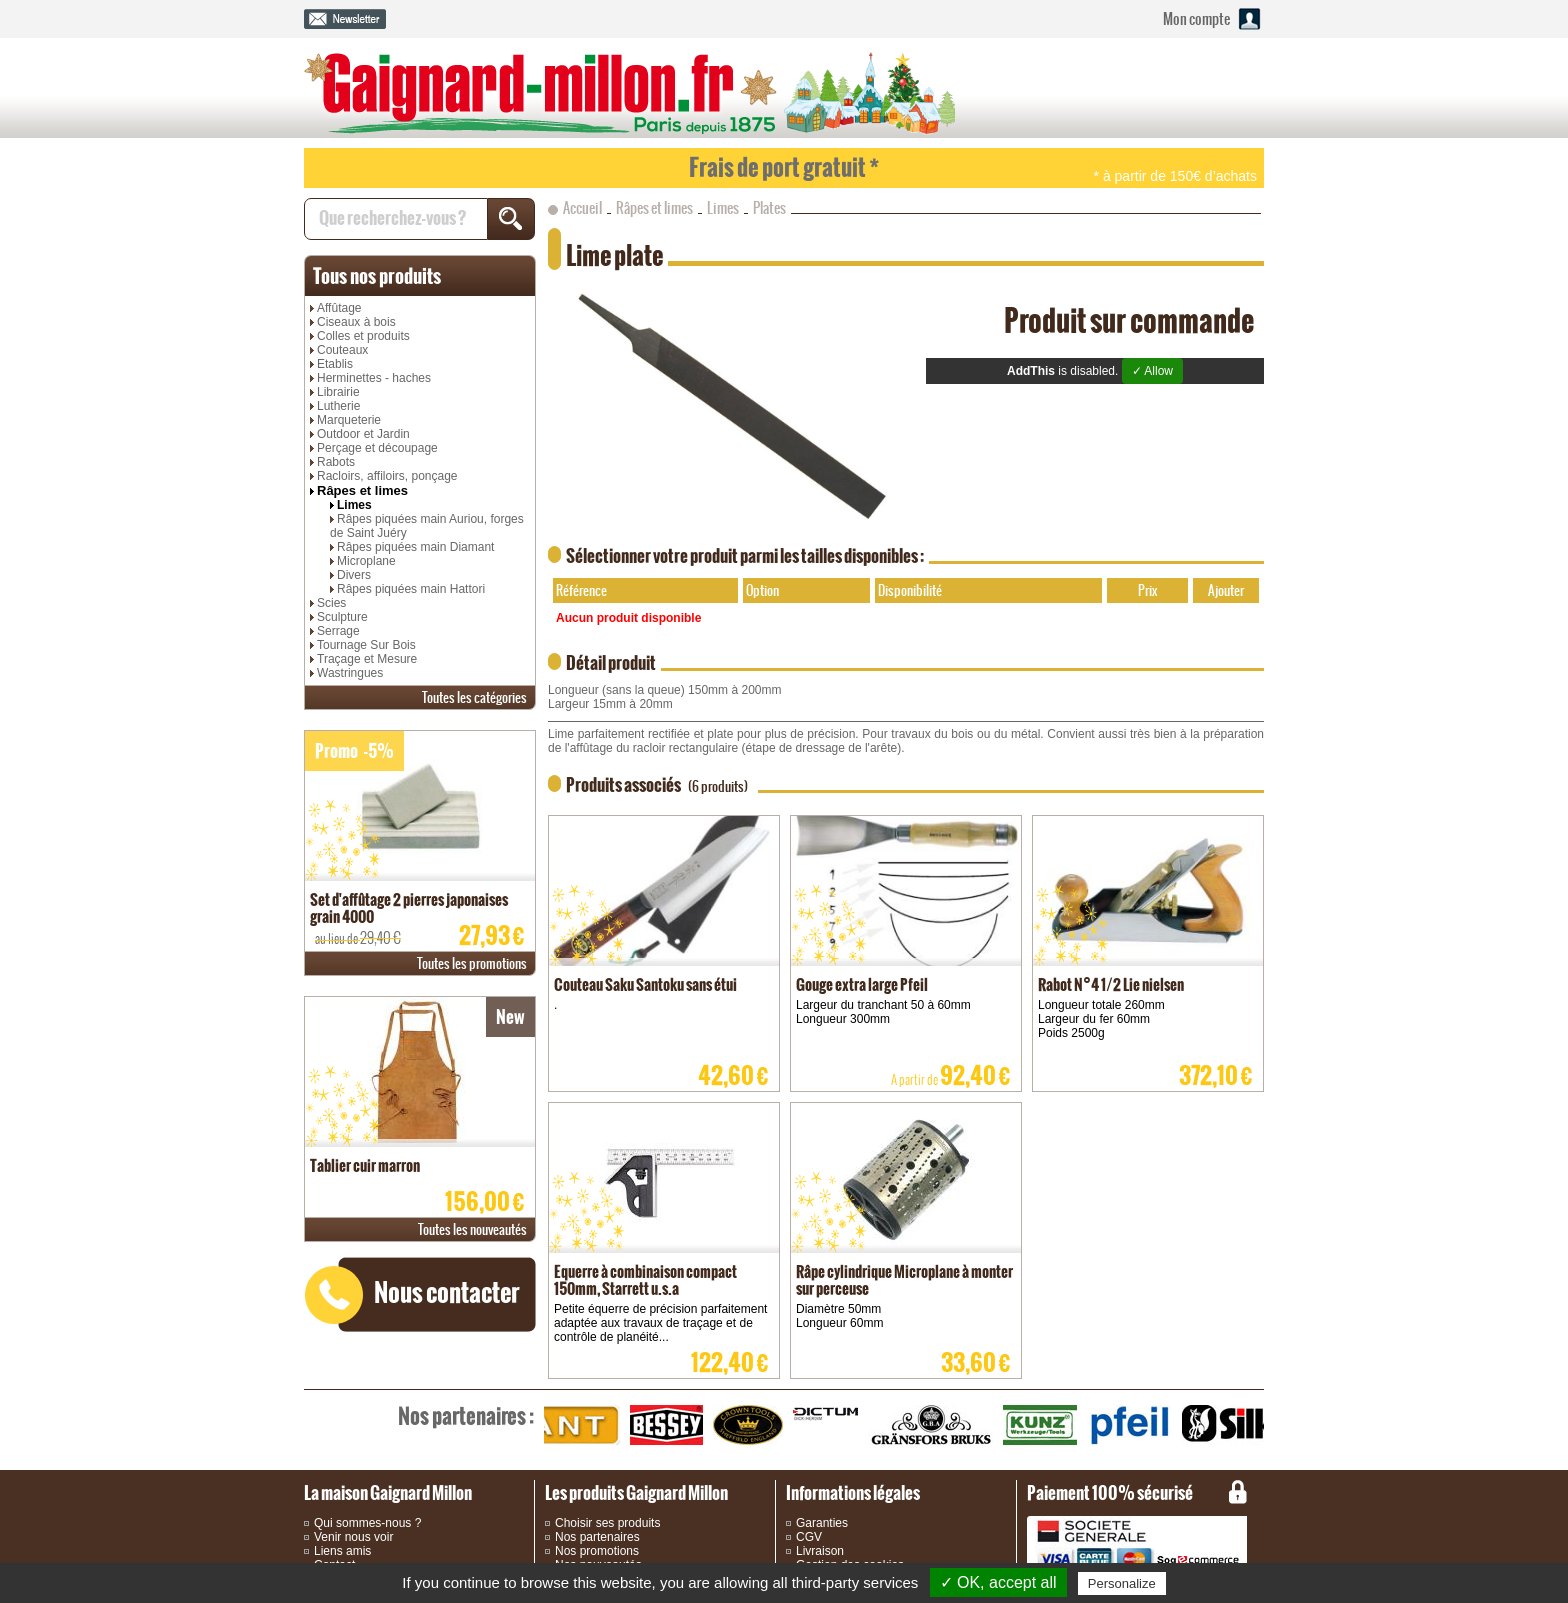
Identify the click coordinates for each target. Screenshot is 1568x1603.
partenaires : (466, 1416)
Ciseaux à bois (356, 322)
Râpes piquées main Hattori (411, 589)
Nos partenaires (597, 1537)
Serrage (338, 631)
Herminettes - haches (374, 378)
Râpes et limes (362, 490)
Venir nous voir (353, 1537)
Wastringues (350, 673)
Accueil (582, 208)
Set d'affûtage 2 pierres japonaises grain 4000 (409, 908)
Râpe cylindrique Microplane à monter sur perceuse (904, 1280)
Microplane (366, 561)
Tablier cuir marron (365, 1165)
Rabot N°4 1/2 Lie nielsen (1111, 984)
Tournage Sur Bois (366, 645)
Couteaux (342, 350)
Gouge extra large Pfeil (862, 984)
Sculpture (342, 617)
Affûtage (339, 308)
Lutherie (338, 406)
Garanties (822, 1523)
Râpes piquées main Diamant (415, 547)
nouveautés (472, 1229)
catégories (474, 697)
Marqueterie (349, 420)
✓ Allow (1152, 371)
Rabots (336, 462)
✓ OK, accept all (998, 1582)
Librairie (338, 392)
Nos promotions (597, 1551)
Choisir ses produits (607, 1523)
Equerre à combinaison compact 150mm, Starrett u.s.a (645, 1280)
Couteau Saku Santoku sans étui (645, 984)
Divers (354, 575)
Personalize (1122, 1583)
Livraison (820, 1551)
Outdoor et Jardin (363, 434)
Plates (769, 208)
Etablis (335, 364)
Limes (354, 505)
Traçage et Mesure (367, 659)
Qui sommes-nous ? (367, 1523)
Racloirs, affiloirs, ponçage (387, 476)
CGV (809, 1537)
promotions (472, 963)
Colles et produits (363, 336)
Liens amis (342, 1551)
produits (377, 276)
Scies (331, 603)
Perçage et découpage (377, 448)
